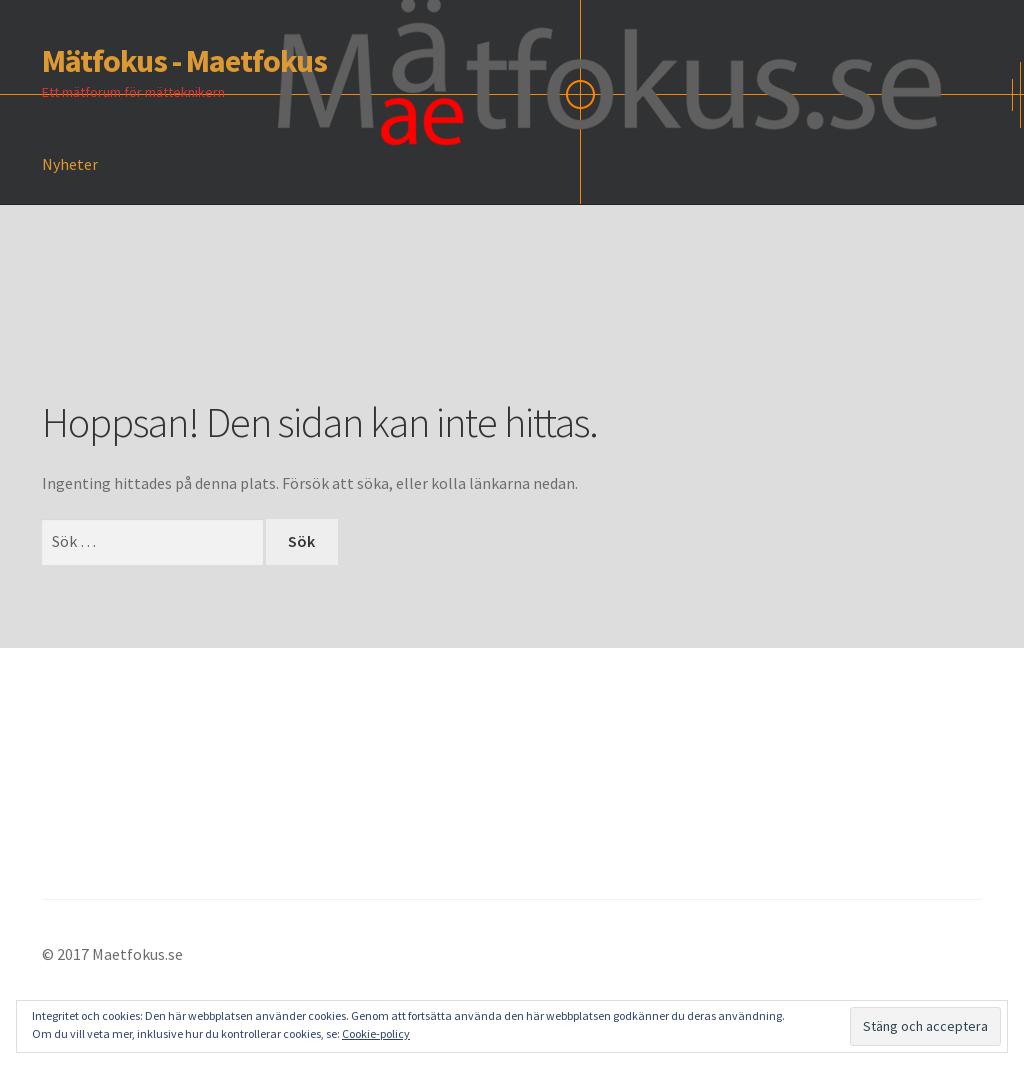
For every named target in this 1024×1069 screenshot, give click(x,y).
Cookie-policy (376, 1033)
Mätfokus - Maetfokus (184, 61)
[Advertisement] (406, 331)
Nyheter (70, 164)
